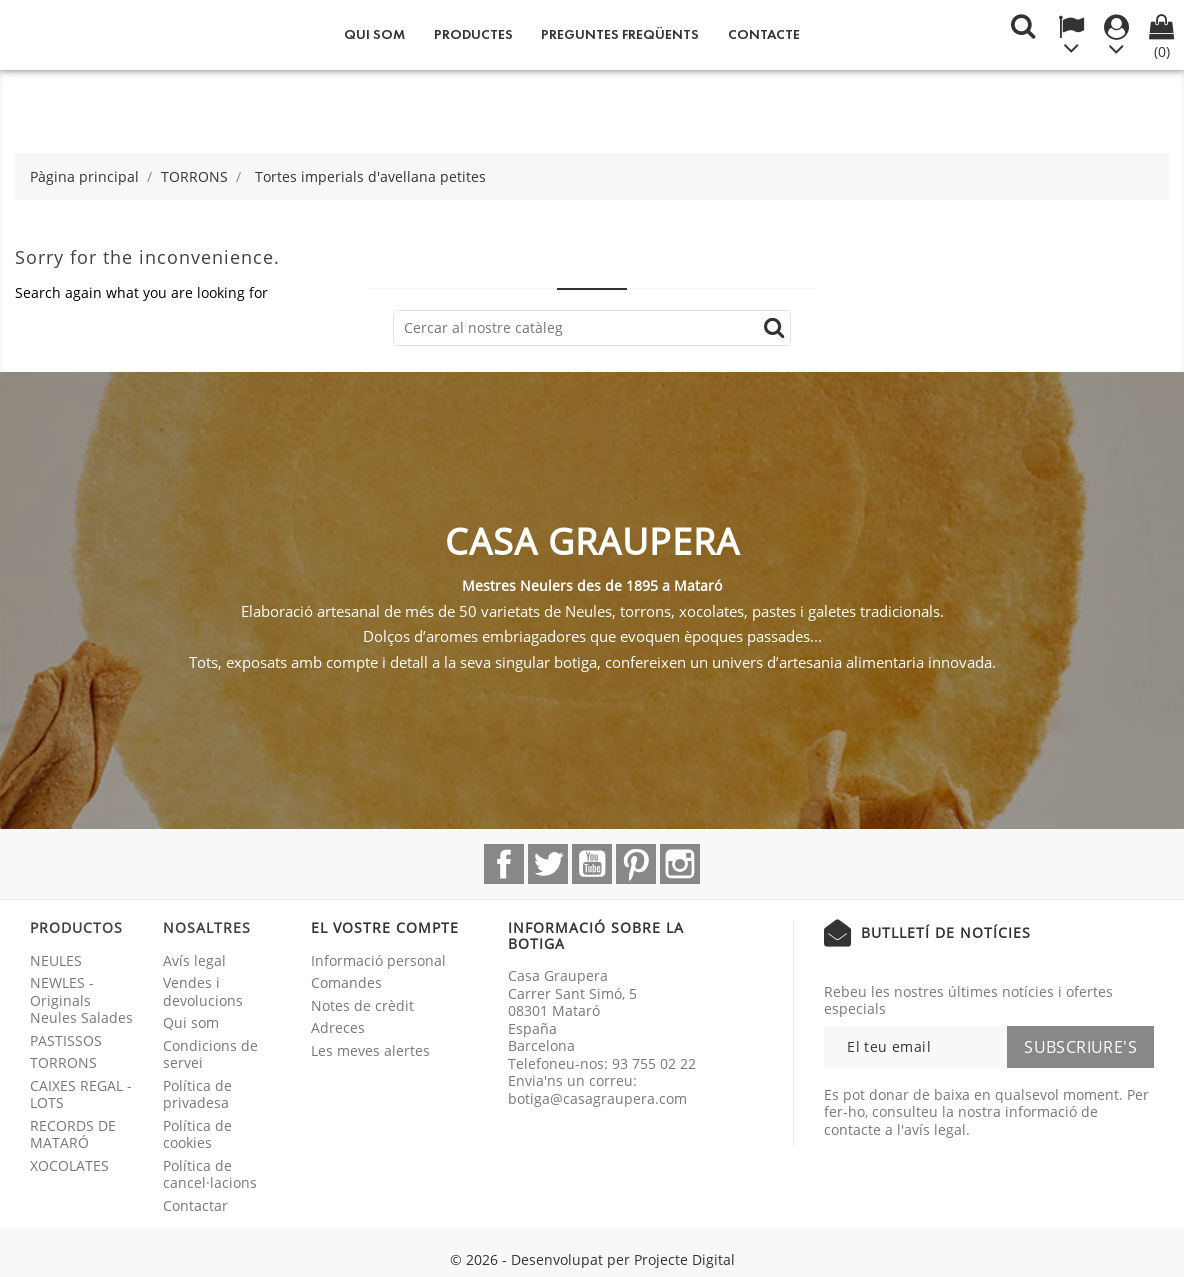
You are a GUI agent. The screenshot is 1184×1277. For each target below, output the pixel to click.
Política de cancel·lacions (210, 1174)
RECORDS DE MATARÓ (73, 1134)
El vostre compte (385, 927)
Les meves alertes (370, 1050)
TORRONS (63, 1062)
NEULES (56, 960)
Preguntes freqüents (620, 34)
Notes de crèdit (362, 1005)
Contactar (195, 1205)
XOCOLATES (69, 1165)
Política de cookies (197, 1134)
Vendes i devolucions (203, 991)
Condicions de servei (210, 1054)
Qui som (374, 34)
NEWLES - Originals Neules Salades (81, 1000)
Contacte (764, 34)
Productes (473, 34)
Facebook (504, 864)
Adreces (338, 1027)
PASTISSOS (66, 1040)
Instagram (680, 864)
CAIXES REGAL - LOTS (81, 1094)
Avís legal (194, 960)
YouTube (592, 864)
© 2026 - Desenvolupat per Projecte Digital (592, 1259)
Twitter (548, 864)
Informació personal (378, 960)
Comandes (346, 982)
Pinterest (636, 864)
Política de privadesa (197, 1094)
